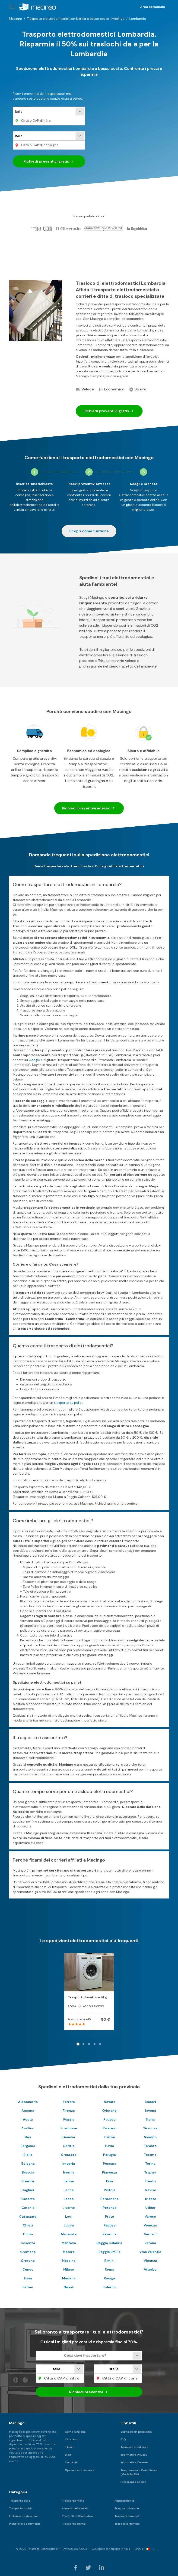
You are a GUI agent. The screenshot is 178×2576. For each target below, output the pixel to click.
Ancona (28, 2110)
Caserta (28, 2199)
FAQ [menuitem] (123, 2439)
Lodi (68, 2216)
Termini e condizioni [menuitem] (134, 2447)
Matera (68, 2252)
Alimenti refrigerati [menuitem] (75, 2508)
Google (34, 1060)
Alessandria (28, 2102)
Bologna (28, 2163)
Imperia (68, 2163)
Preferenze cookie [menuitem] (133, 2482)
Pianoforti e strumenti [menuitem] (24, 2524)
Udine (150, 2208)
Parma (109, 2137)
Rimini (109, 2261)
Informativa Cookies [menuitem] (135, 2462)
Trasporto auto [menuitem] (19, 2501)
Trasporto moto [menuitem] (73, 2501)
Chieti (28, 2225)
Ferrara (69, 2102)
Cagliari (28, 2190)
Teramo (150, 2155)
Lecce (69, 2190)
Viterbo (150, 2269)
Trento (150, 2181)
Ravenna (109, 2234)
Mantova (69, 2243)
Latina (69, 2181)
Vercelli (150, 2234)
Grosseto (68, 2155)
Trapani (150, 2172)
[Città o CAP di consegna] (49, 145)
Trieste (150, 2199)
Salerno (109, 2287)
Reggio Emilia (109, 2252)
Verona (150, 2243)
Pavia (109, 2146)
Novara (109, 2102)
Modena (68, 2278)
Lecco (69, 2199)
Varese (150, 2216)
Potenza (109, 2208)
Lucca (69, 2225)
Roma (109, 2269)
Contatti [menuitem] (71, 2462)
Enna (28, 2278)
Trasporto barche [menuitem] (126, 2508)
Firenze (69, 2110)
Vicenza (150, 2261)
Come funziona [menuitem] (75, 2432)
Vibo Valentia (150, 2252)
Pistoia (109, 2190)
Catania (28, 2208)
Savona (150, 2110)
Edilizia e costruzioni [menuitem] (23, 2516)
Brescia (28, 2172)
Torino (150, 2163)
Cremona (27, 2252)
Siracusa (150, 2128)
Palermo (109, 2128)
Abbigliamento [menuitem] (124, 2501)
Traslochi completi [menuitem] (127, 2516)
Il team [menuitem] (69, 2447)
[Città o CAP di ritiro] (49, 120)
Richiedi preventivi (49, 161)
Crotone (28, 2261)
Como (28, 2234)
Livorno (69, 2208)
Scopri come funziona (89, 531)
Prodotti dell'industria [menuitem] (77, 2516)
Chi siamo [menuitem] (71, 2439)
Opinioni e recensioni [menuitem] (79, 2470)
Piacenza (109, 2172)
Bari (28, 2137)
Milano (68, 2269)
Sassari (150, 2102)
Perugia (109, 2155)
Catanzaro (27, 2216)
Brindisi (28, 2181)
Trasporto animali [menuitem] (74, 2524)
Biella (27, 2155)
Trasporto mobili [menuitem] (20, 2508)
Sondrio (150, 2137)
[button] (12, 7)
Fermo (27, 2287)
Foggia (68, 2119)
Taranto (150, 2146)
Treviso (150, 2190)
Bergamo (27, 2146)
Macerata (68, 2234)
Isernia (68, 2172)
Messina (68, 2261)
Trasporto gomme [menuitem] (127, 2524)
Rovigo (109, 2278)
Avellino (27, 2128)
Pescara (109, 2163)
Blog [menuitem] (68, 2455)
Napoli (69, 2287)
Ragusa (109, 2225)
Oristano (109, 2110)
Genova (68, 2137)
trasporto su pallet (68, 1403)
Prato (109, 2216)
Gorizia (68, 2146)
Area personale (152, 7)
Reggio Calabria (109, 2243)
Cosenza (28, 2243)
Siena (150, 2119)
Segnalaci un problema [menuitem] (136, 2432)
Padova (109, 2119)
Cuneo (27, 2269)
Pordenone (109, 2199)
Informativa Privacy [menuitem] (134, 2455)
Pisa (109, 2181)
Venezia (150, 2225)
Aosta (28, 2119)
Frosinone (68, 2128)
